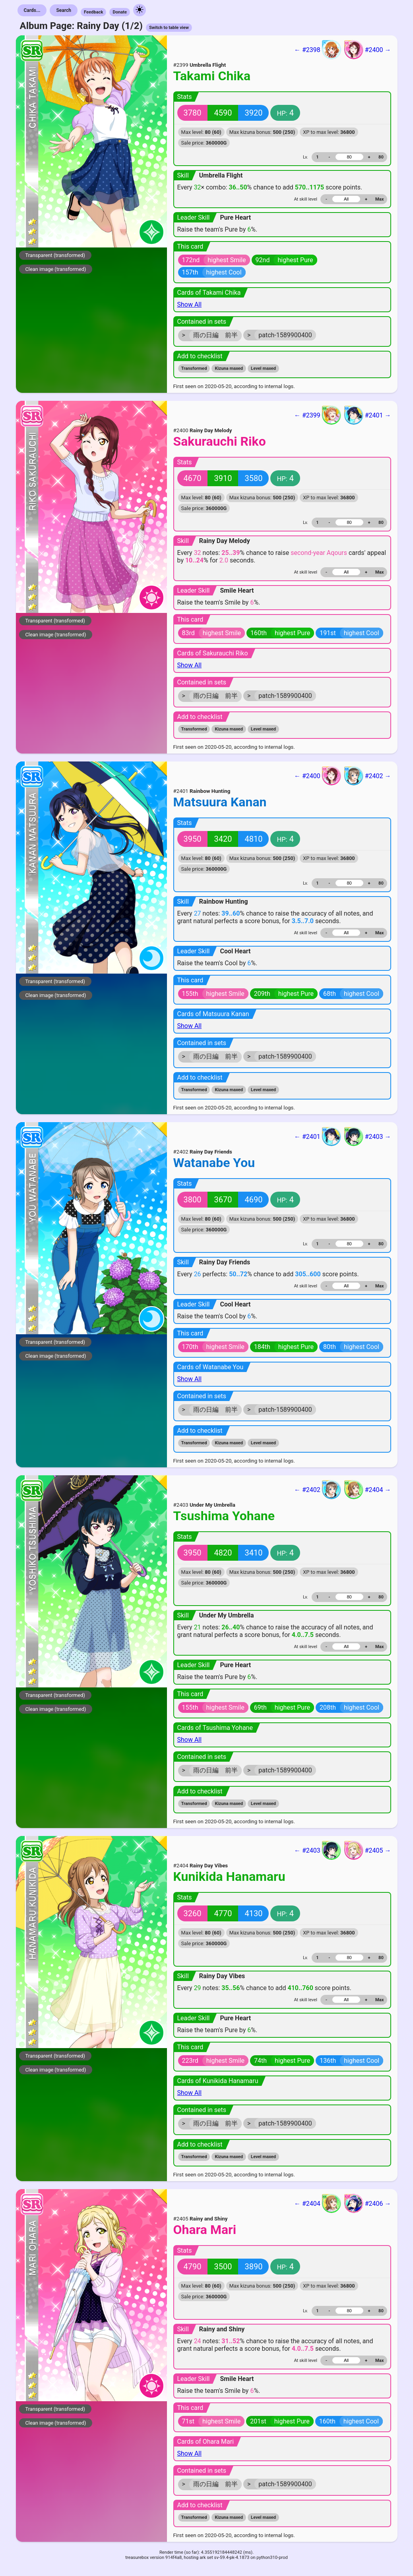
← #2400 (317, 775)
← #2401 (317, 1136)
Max (379, 199)
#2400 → (367, 49)
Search (63, 10)
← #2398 (317, 49)
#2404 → (367, 1489)
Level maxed (263, 368)
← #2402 (317, 1489)
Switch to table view (169, 27)
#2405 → (367, 1850)
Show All (189, 304)
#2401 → (367, 415)
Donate (119, 12)
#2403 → (367, 1136)
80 (381, 157)
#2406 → (367, 2203)
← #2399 (317, 415)
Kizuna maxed (229, 368)
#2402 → (367, 775)
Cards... (32, 10)
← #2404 (317, 2203)
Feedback (93, 12)
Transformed (194, 368)
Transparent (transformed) (55, 255)
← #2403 (317, 1850)
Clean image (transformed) (55, 269)
